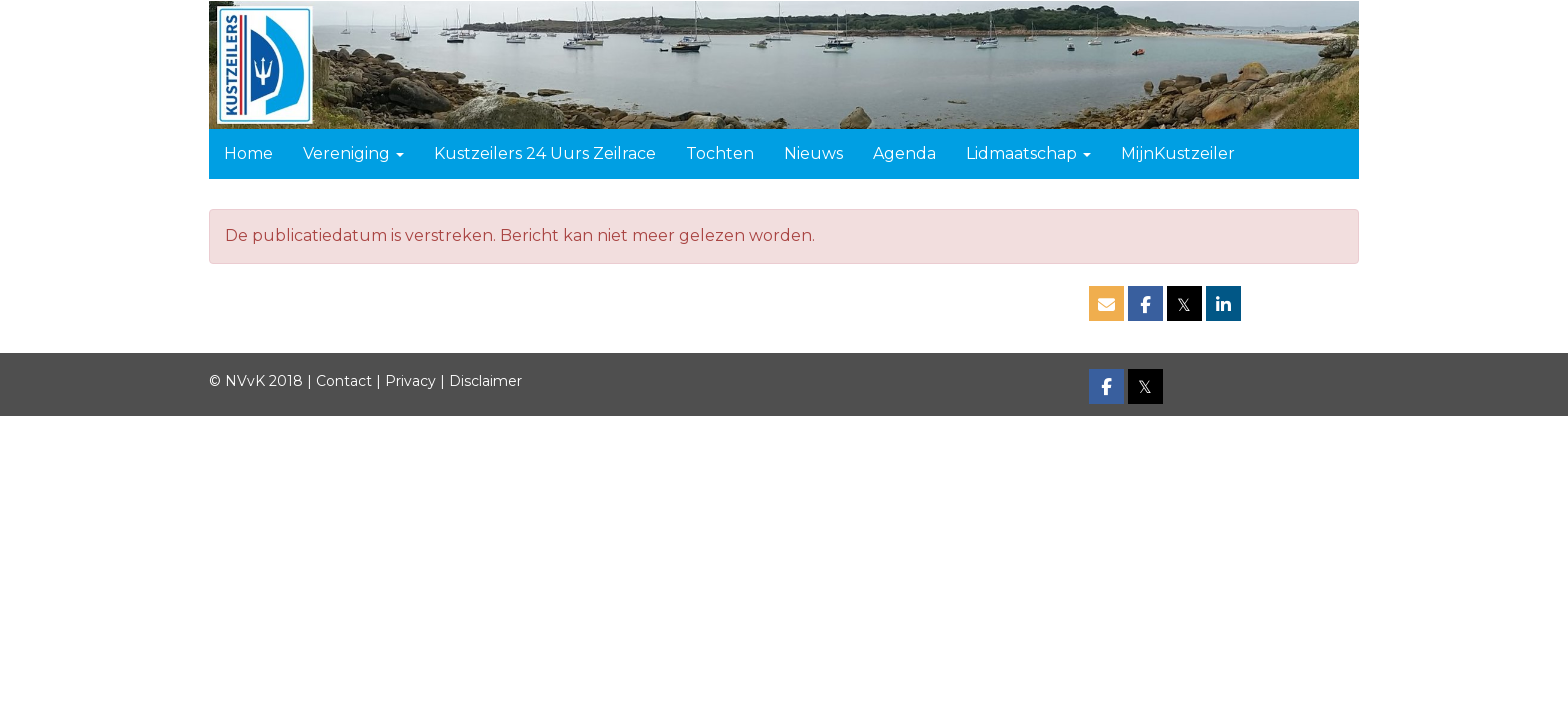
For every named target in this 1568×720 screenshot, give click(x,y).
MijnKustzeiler (1178, 153)
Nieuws (813, 153)
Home (248, 153)
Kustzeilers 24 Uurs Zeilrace (545, 153)
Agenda (904, 153)
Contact (344, 381)
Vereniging (353, 153)
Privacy (410, 381)
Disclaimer (485, 381)
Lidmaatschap (1028, 153)
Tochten (720, 153)
